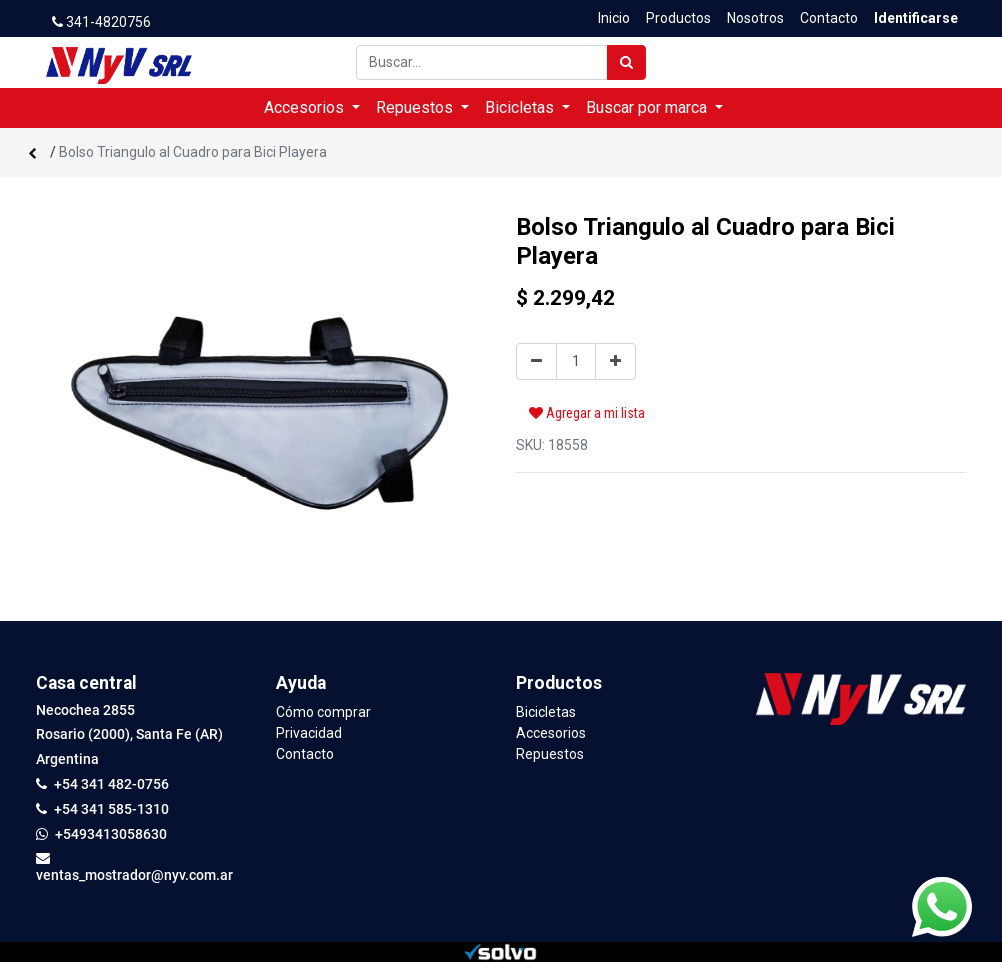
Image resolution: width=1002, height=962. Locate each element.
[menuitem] (614, 18)
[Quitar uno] (536, 361)
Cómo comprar (323, 712)
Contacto (305, 754)
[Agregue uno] (615, 361)
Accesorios (551, 733)
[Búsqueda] (626, 62)
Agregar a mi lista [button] (587, 413)
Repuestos (550, 754)
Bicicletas (546, 712)
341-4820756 (101, 22)
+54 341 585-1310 (111, 809)
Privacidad (309, 733)
